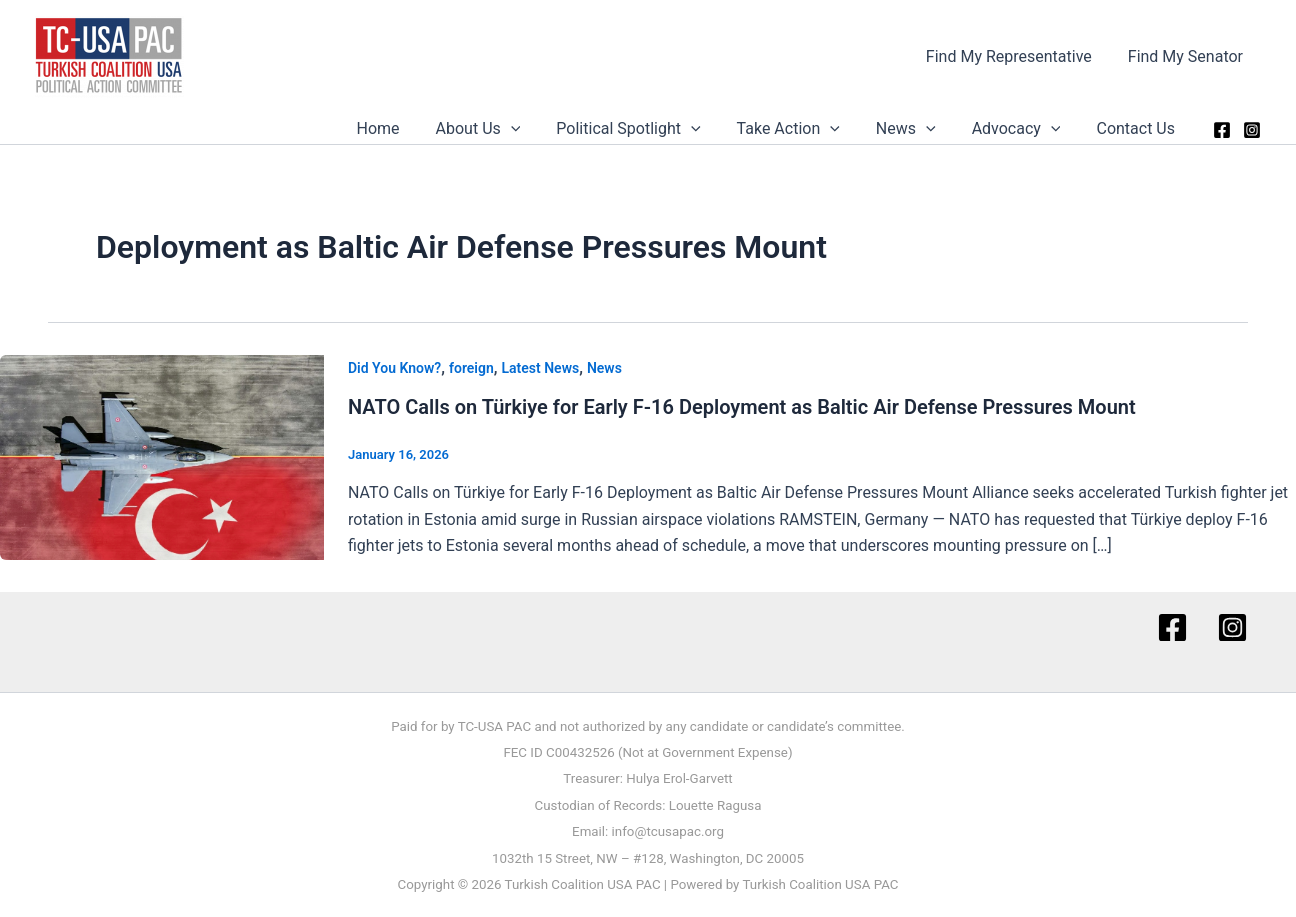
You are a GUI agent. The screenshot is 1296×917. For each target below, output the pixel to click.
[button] (533, 129)
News (916, 129)
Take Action (802, 129)
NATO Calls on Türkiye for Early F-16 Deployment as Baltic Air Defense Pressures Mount (742, 407)
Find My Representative (1015, 56)
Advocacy (1022, 129)
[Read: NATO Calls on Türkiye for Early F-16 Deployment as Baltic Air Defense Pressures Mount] (162, 455)
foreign (471, 368)
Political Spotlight (646, 129)
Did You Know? (394, 368)
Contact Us (1137, 128)
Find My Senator (1187, 56)
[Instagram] (1252, 130)
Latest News (541, 368)
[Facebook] (1222, 130)
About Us (500, 129)
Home (404, 128)
